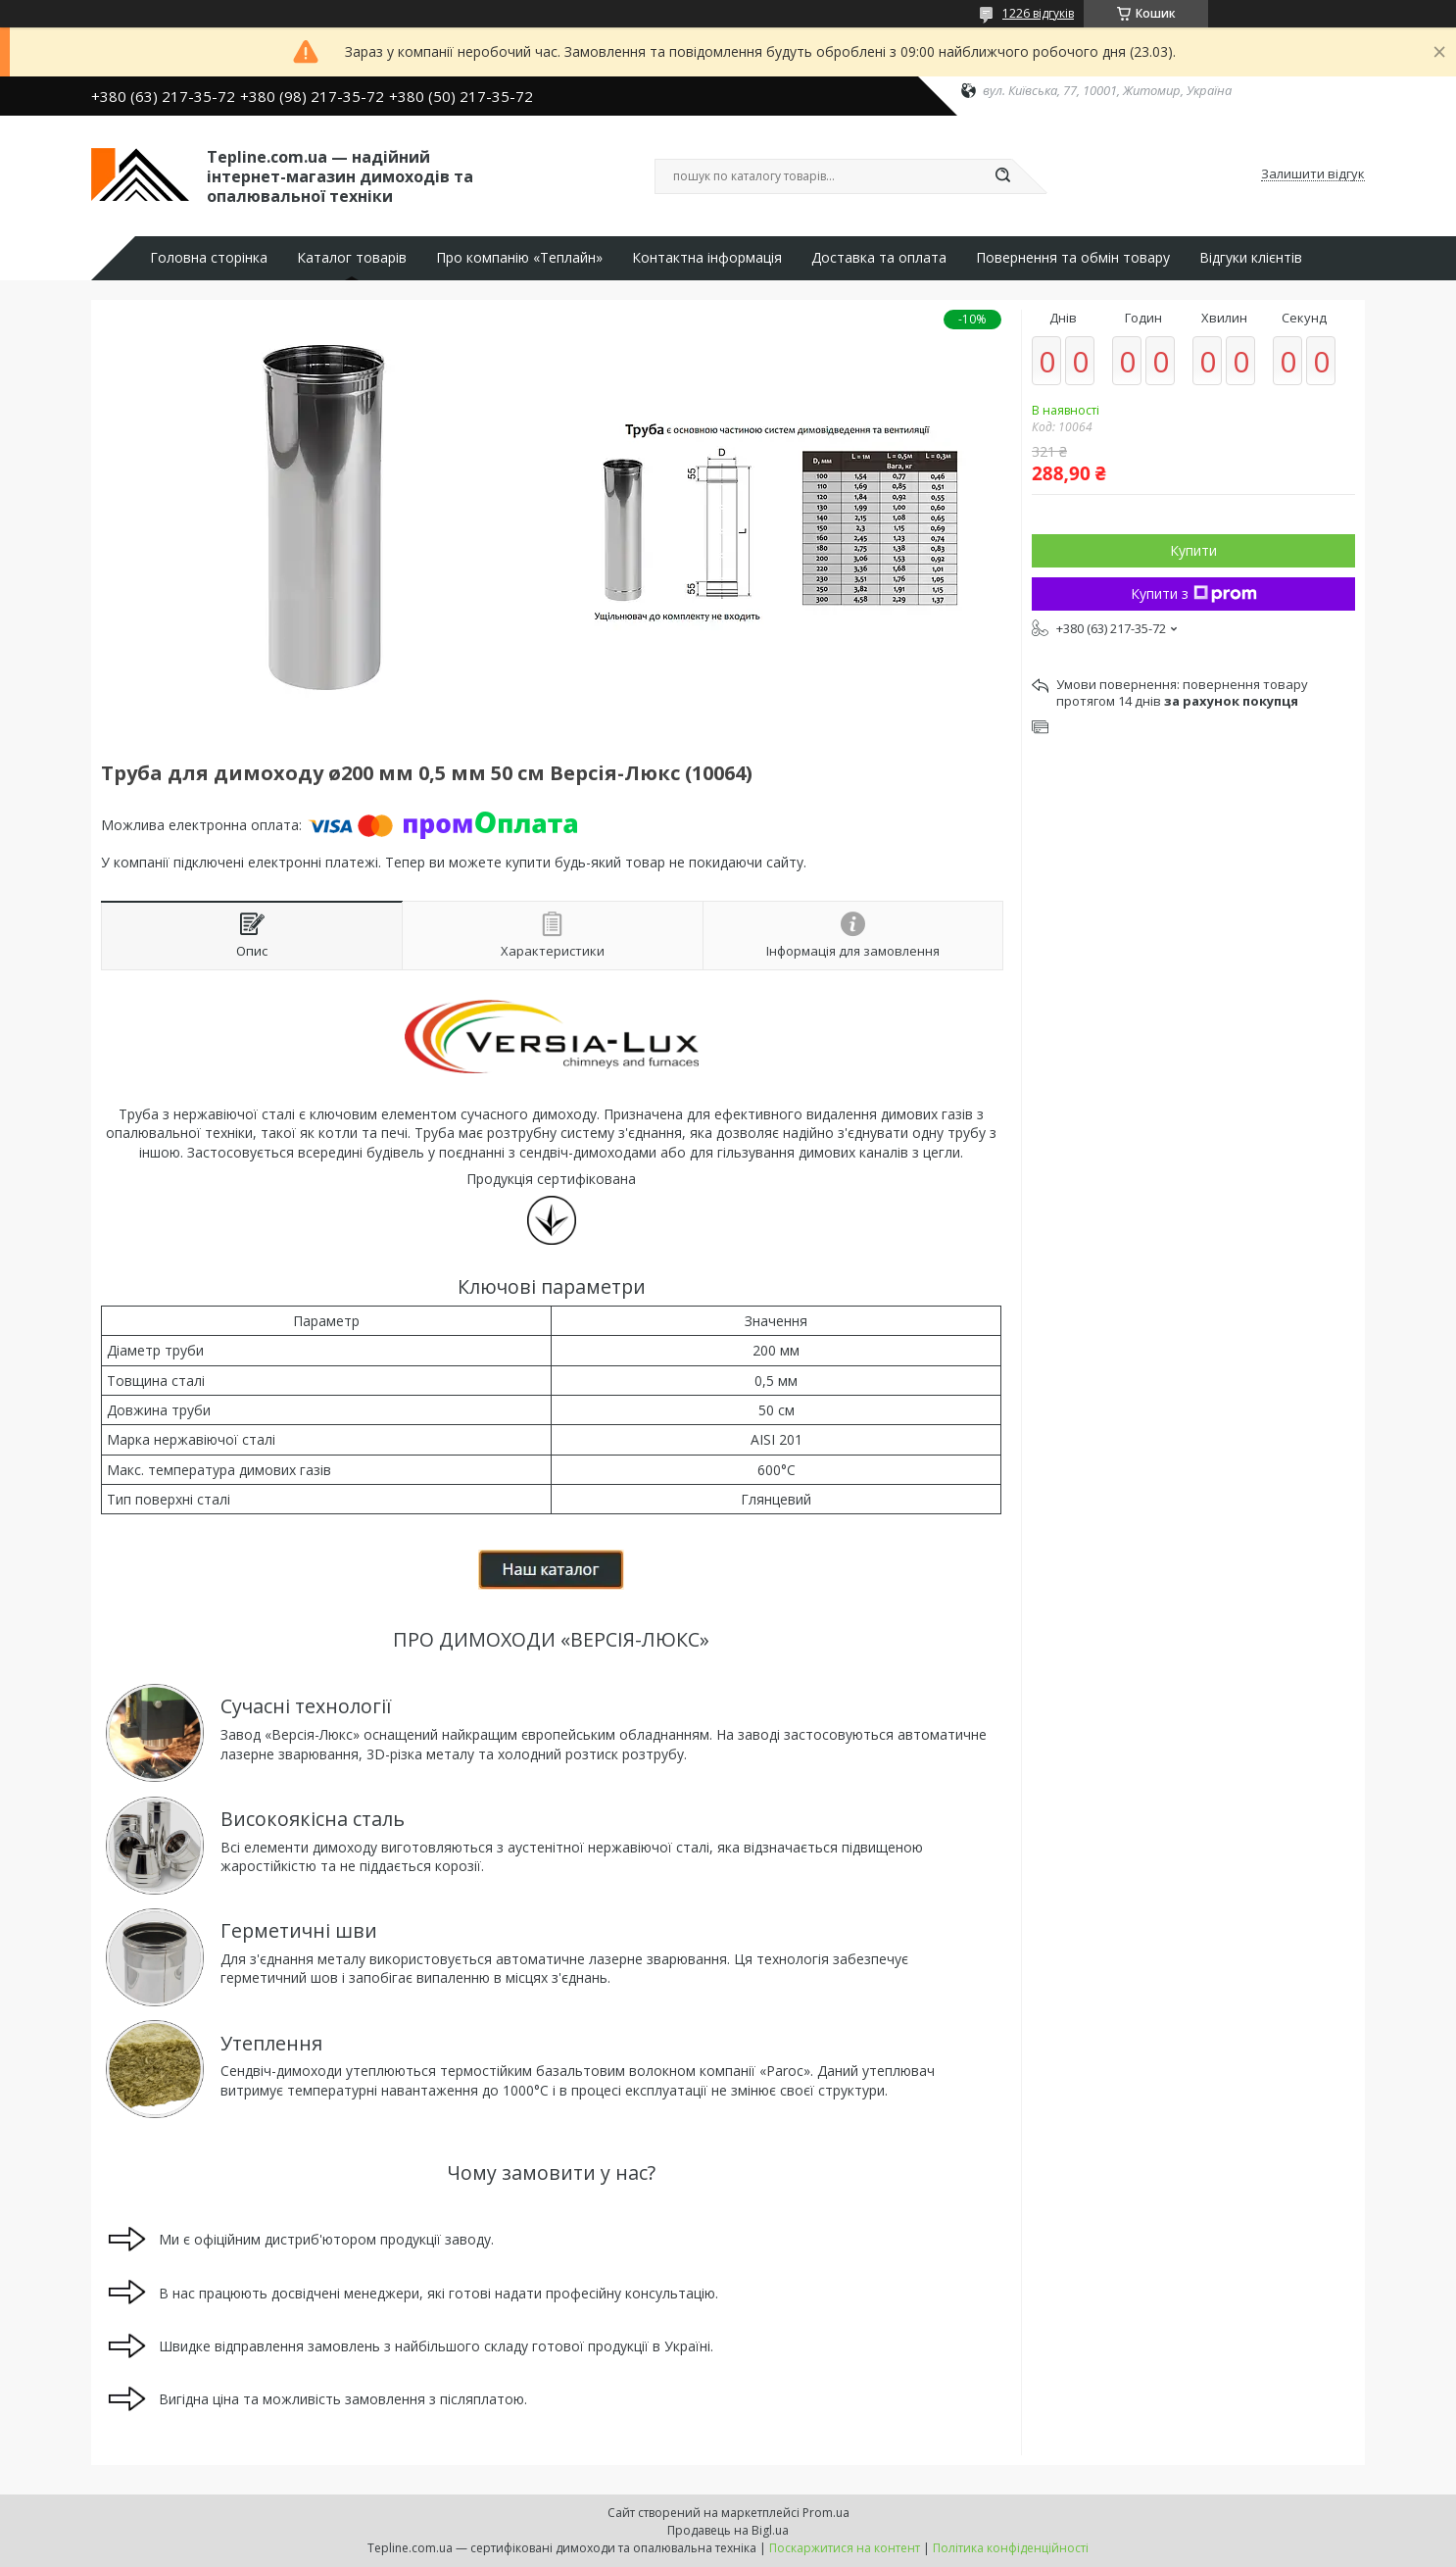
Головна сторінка (208, 258)
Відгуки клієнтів (1250, 258)
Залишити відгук (1313, 174)
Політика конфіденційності (1011, 2548)
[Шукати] (1002, 176)
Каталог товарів (352, 258)
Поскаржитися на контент (844, 2548)
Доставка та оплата (878, 258)
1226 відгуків (1038, 13)
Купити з (1194, 593)
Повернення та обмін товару (1073, 258)
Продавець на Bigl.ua (728, 2530)
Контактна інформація (707, 258)
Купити (1193, 550)
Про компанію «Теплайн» (519, 258)
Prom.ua (825, 2512)
